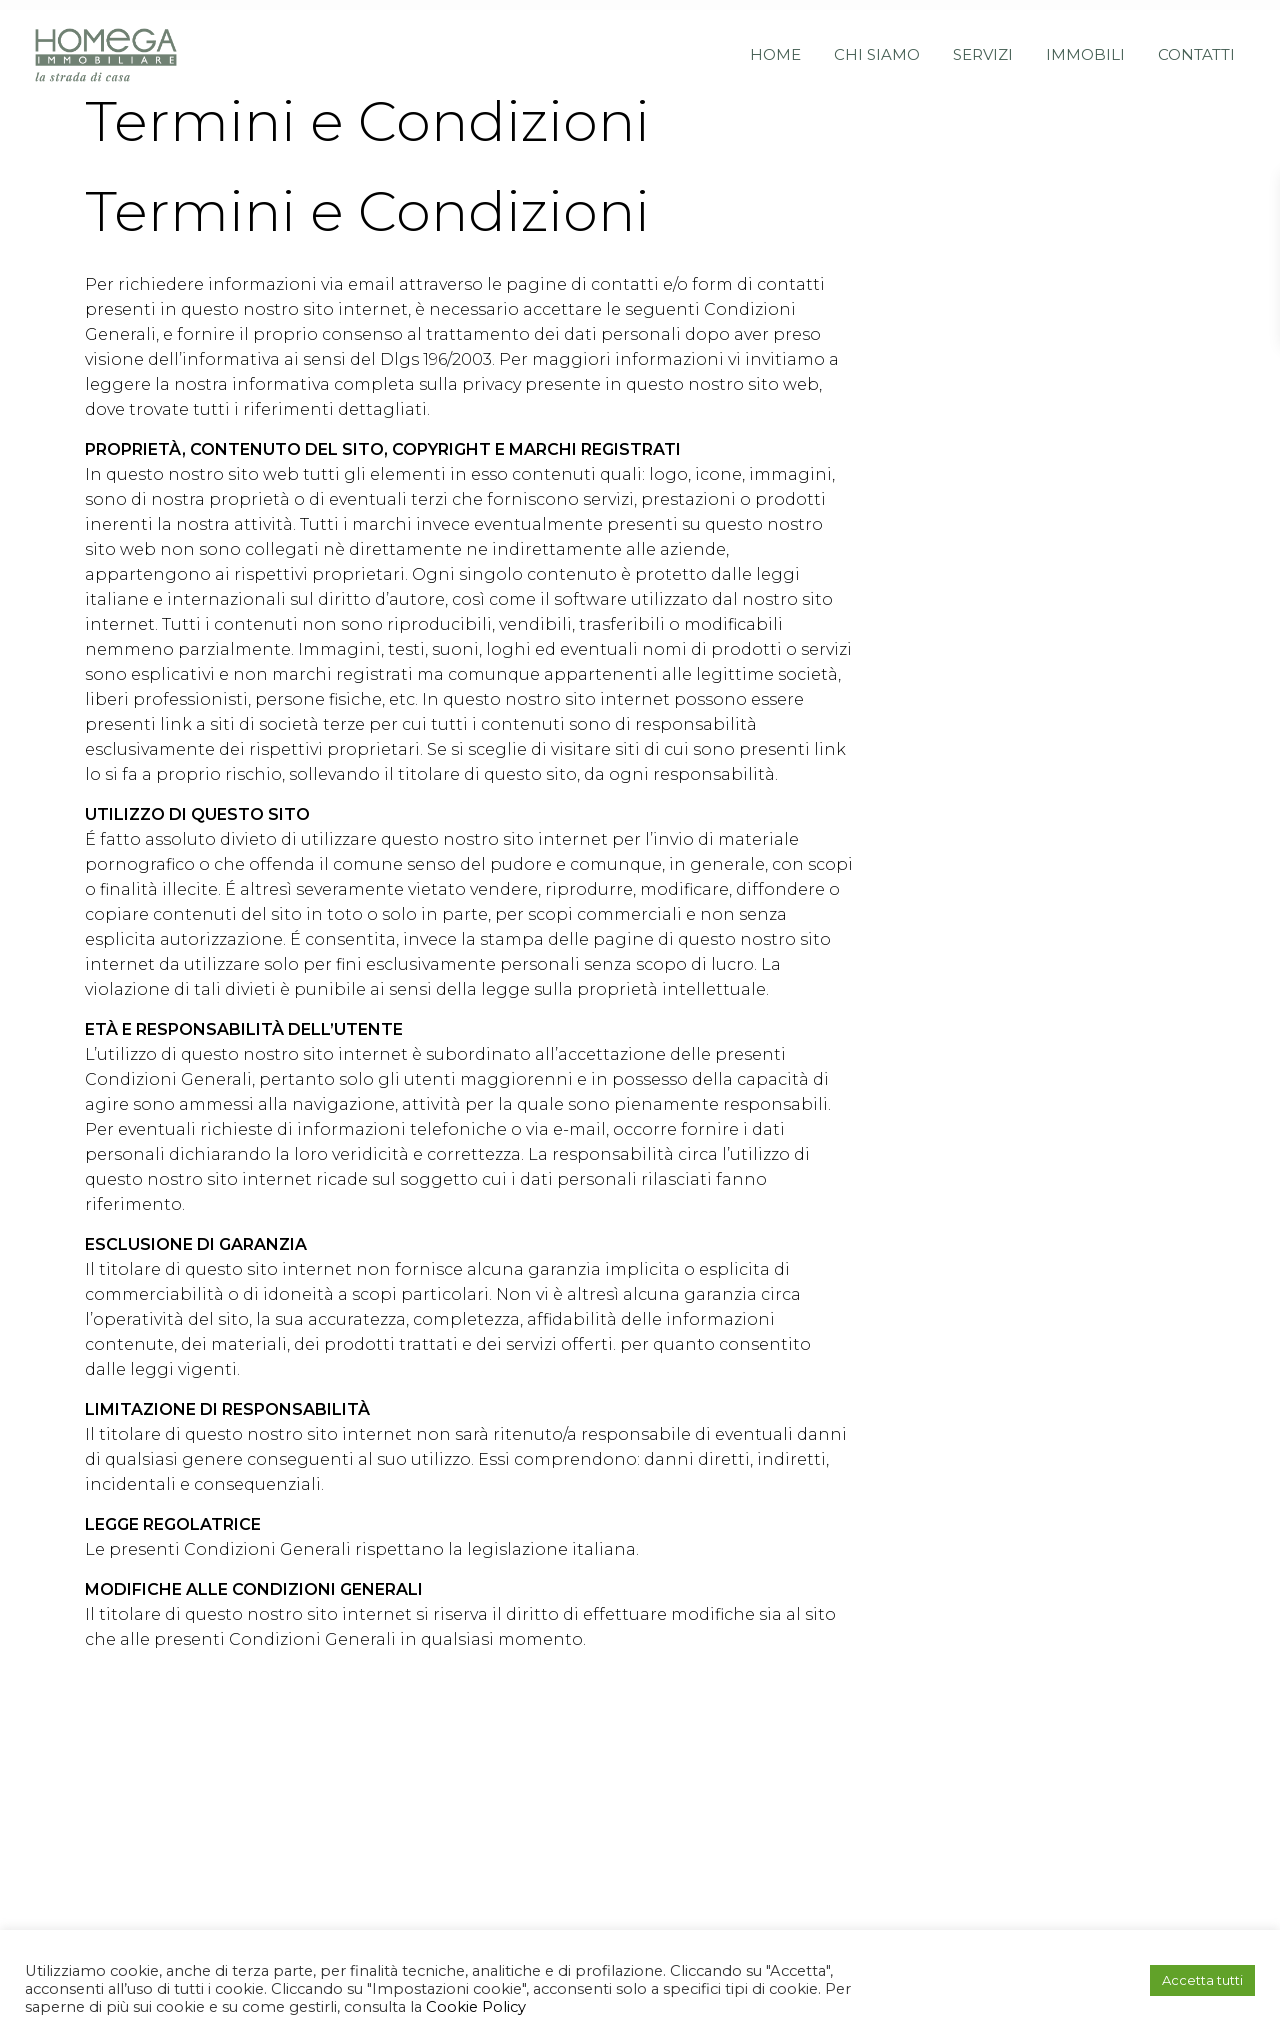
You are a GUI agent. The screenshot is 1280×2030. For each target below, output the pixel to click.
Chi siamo (877, 44)
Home (775, 44)
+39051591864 (513, 1834)
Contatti (1196, 44)
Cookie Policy (474, 2007)
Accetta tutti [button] (1202, 1980)
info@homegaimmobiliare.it (580, 1859)
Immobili (1085, 44)
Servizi (983, 44)
